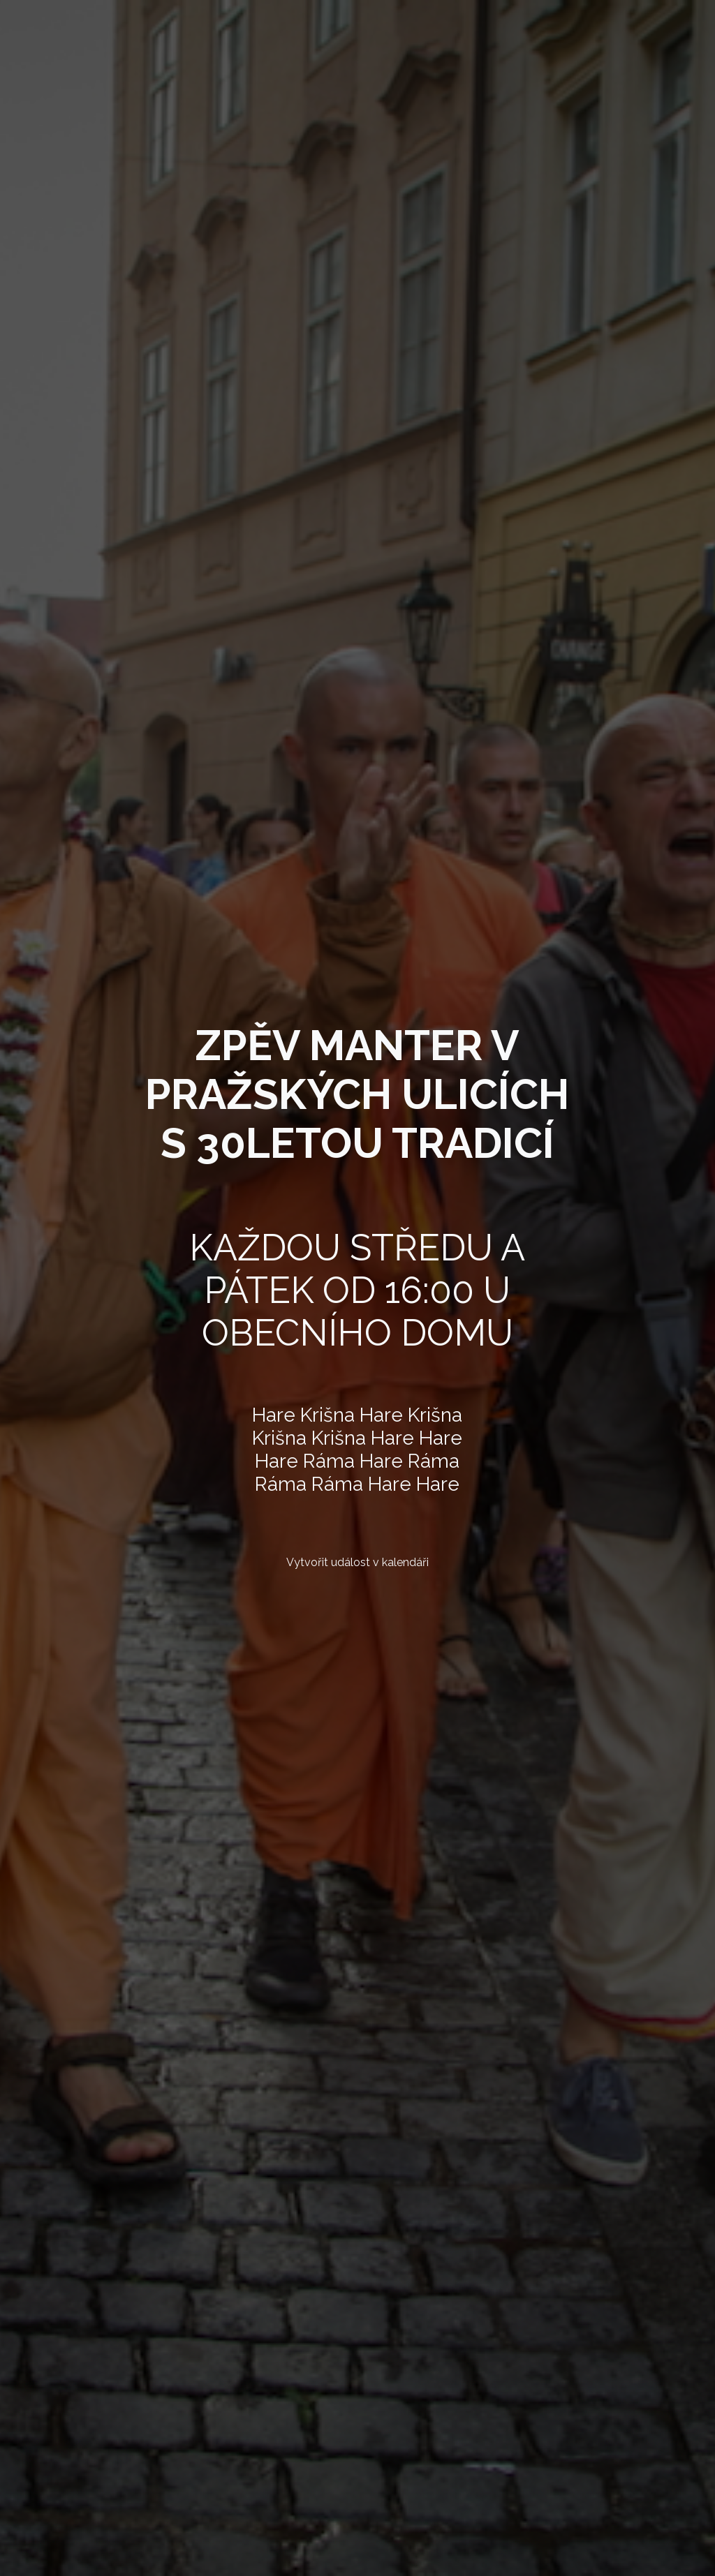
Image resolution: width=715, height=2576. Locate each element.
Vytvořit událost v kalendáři (357, 1562)
